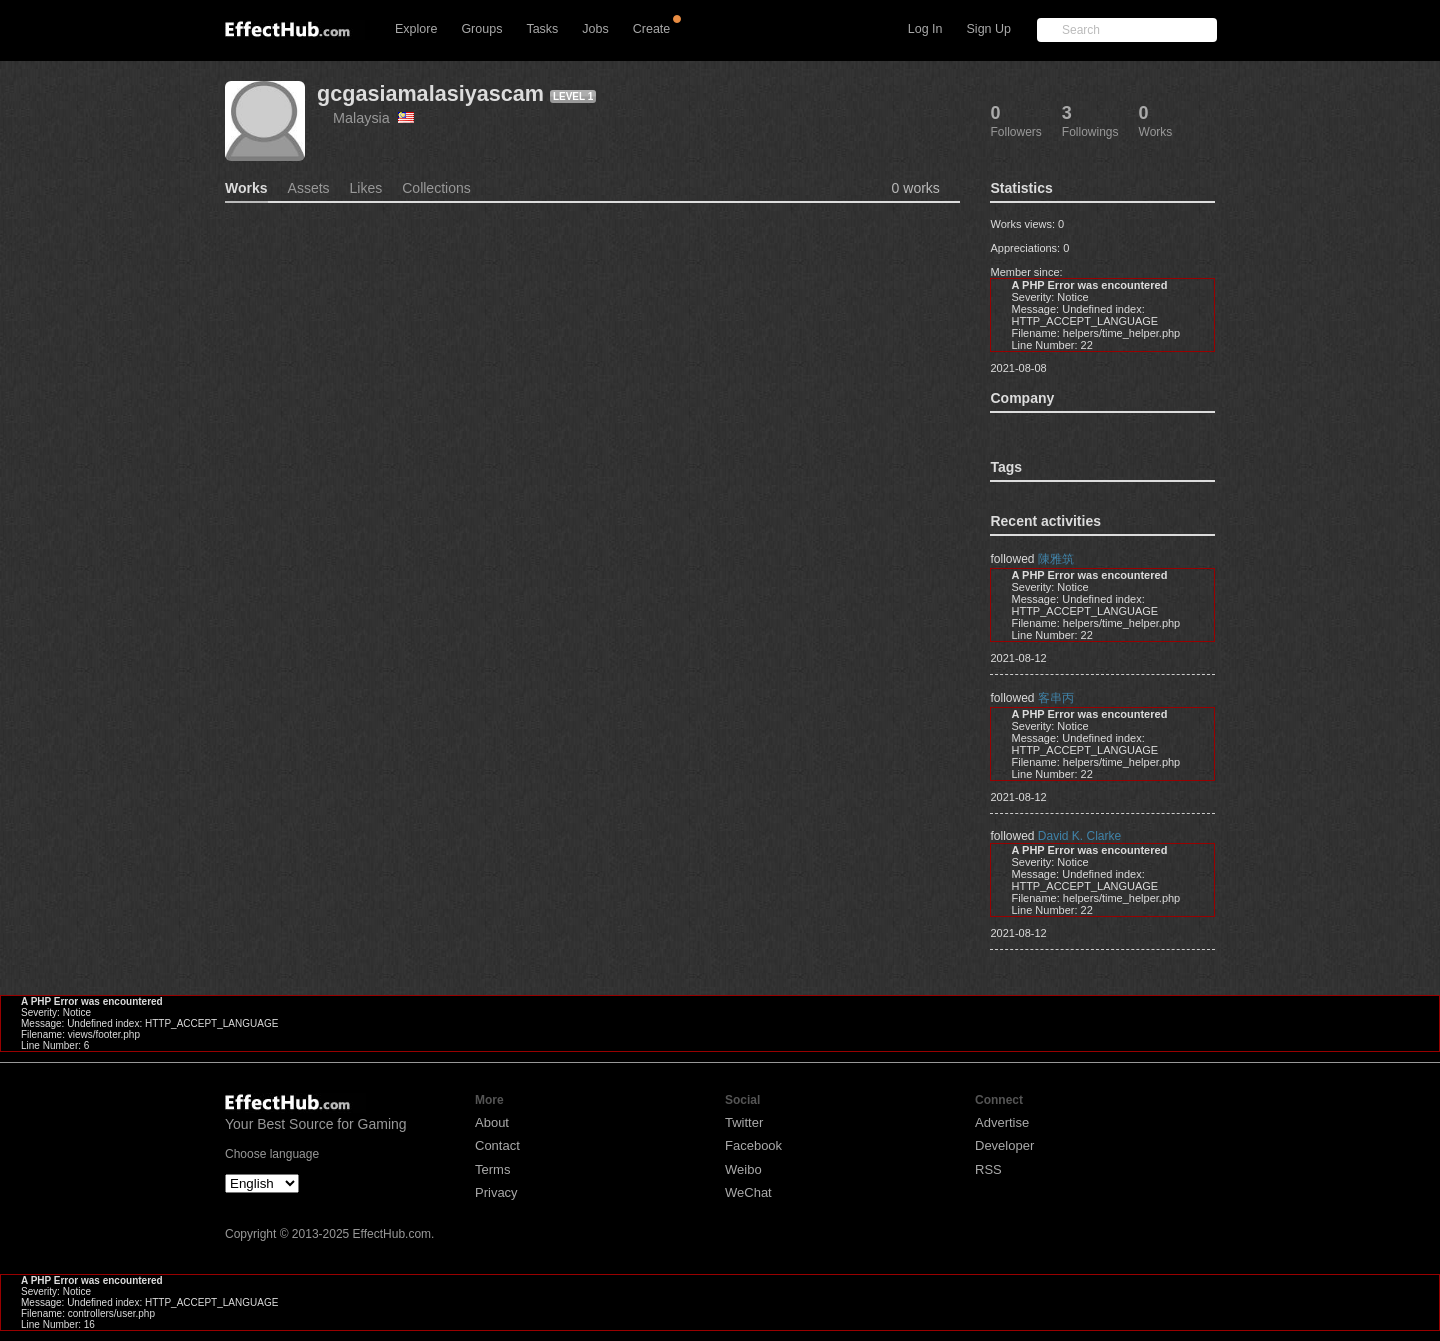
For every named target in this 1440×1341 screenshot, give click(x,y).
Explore (416, 29)
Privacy (496, 1192)
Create (652, 29)
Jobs (595, 29)
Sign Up (989, 29)
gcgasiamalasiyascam (430, 93)
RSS (988, 1169)
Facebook (753, 1145)
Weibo (743, 1169)
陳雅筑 (1056, 559)
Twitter (744, 1122)
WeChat (748, 1192)
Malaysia (373, 118)
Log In (925, 29)
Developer (1004, 1145)
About (492, 1122)
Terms (492, 1169)
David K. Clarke (1079, 836)
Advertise (1002, 1122)
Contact (497, 1145)
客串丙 (1056, 698)
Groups (481, 29)
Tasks (542, 29)
